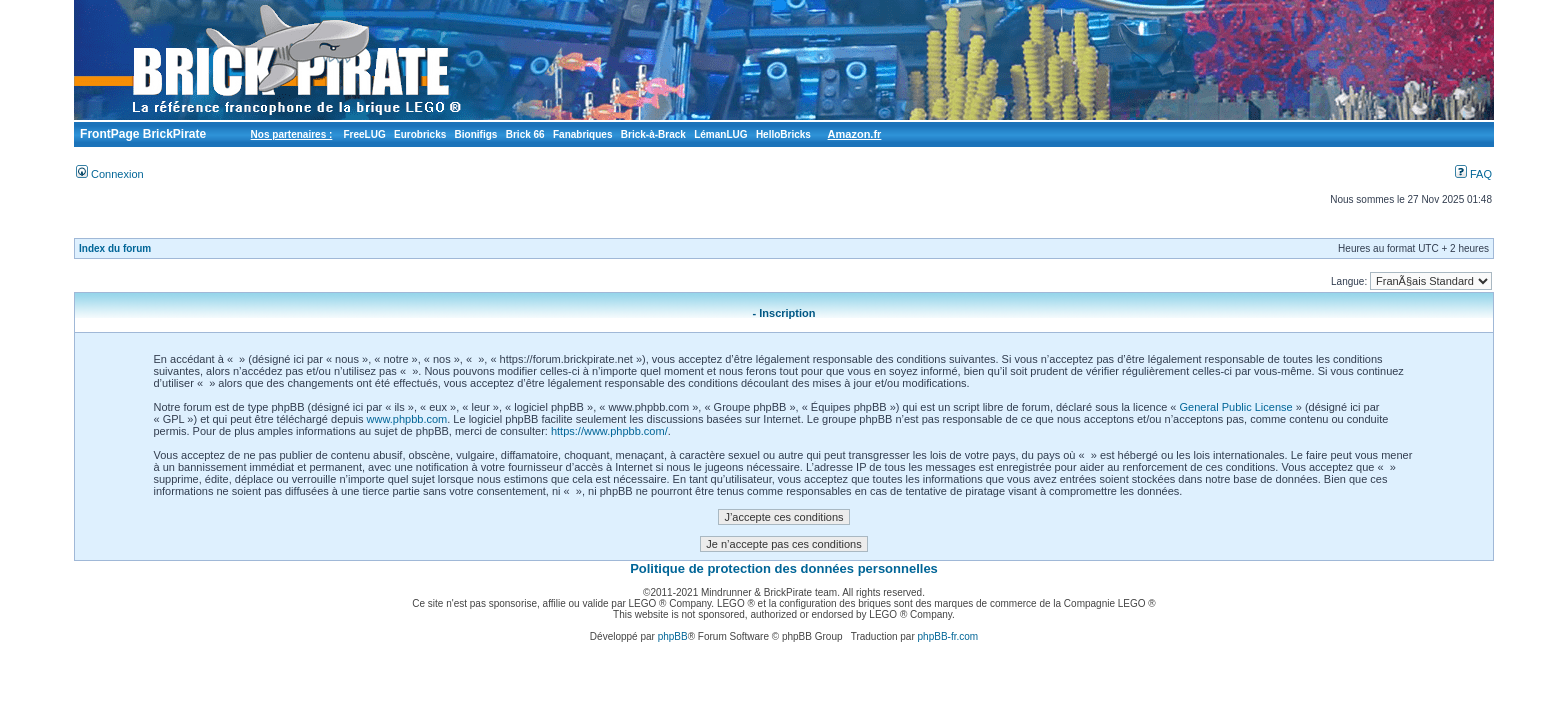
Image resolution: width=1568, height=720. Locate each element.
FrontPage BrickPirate (141, 134)
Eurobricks (420, 134)
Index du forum (115, 248)
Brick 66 (525, 134)
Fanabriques (582, 134)
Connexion (110, 174)
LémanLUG (720, 134)
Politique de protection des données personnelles (784, 568)
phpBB (673, 636)
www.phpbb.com (407, 419)
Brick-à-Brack (653, 134)
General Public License (1236, 407)
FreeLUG (364, 134)
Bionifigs (476, 134)
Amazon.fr (855, 134)
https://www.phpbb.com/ (609, 431)
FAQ (1473, 174)
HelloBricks (783, 134)
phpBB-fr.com (948, 636)
